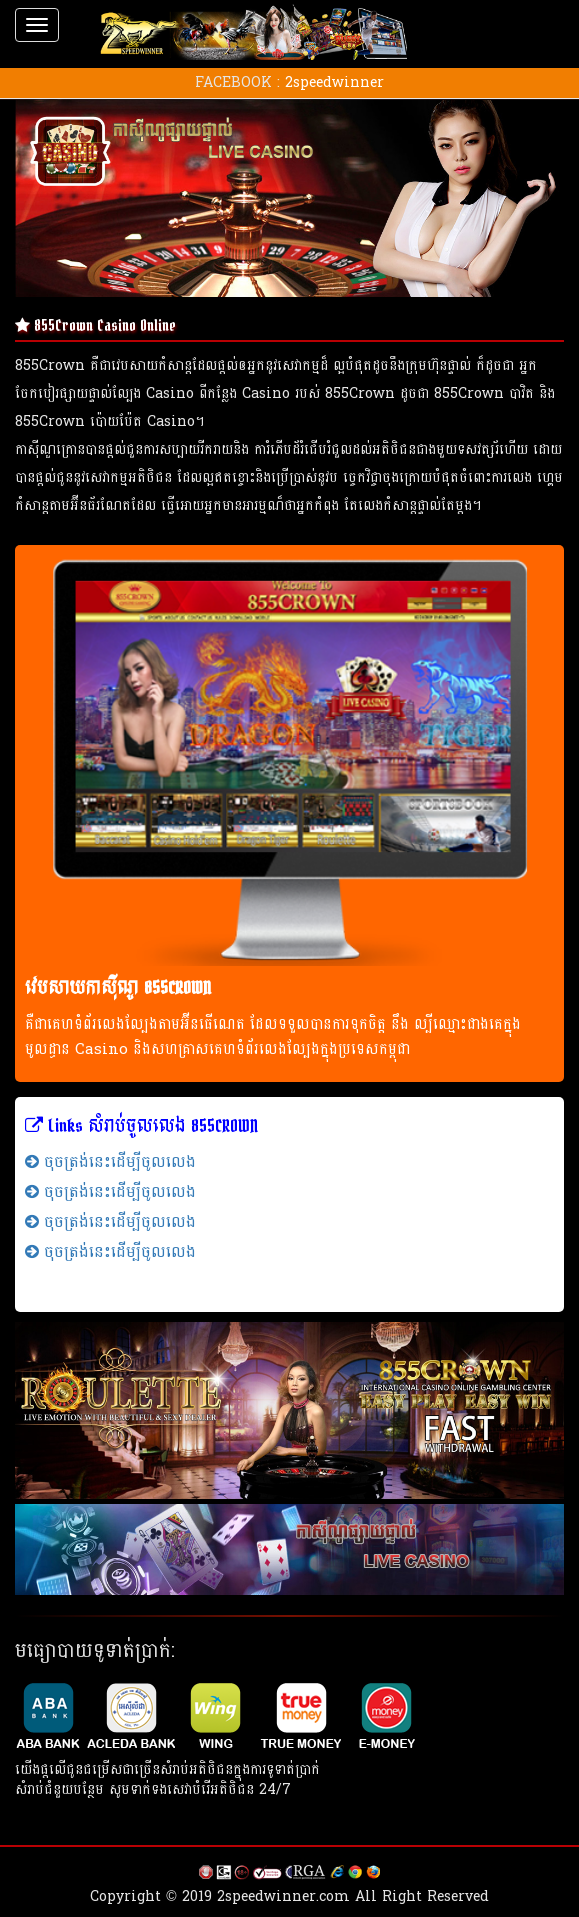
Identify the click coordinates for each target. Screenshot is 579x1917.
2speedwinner (334, 82)
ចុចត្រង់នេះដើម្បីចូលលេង (110, 1161)
